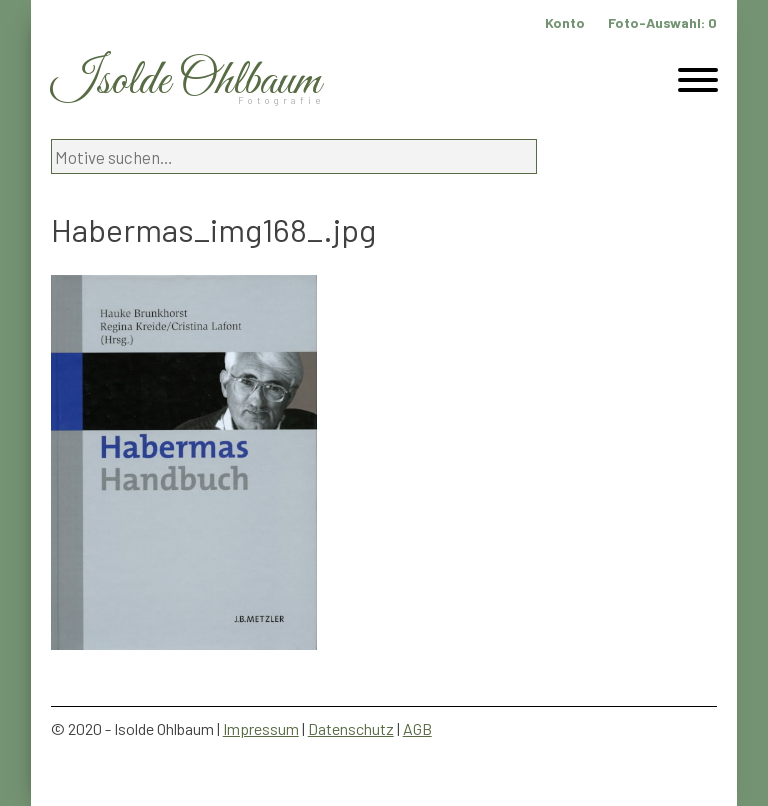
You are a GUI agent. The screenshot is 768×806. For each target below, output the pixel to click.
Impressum (261, 728)
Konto (565, 22)
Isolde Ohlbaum (186, 81)
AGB (417, 728)
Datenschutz (351, 728)
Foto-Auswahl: (662, 22)
